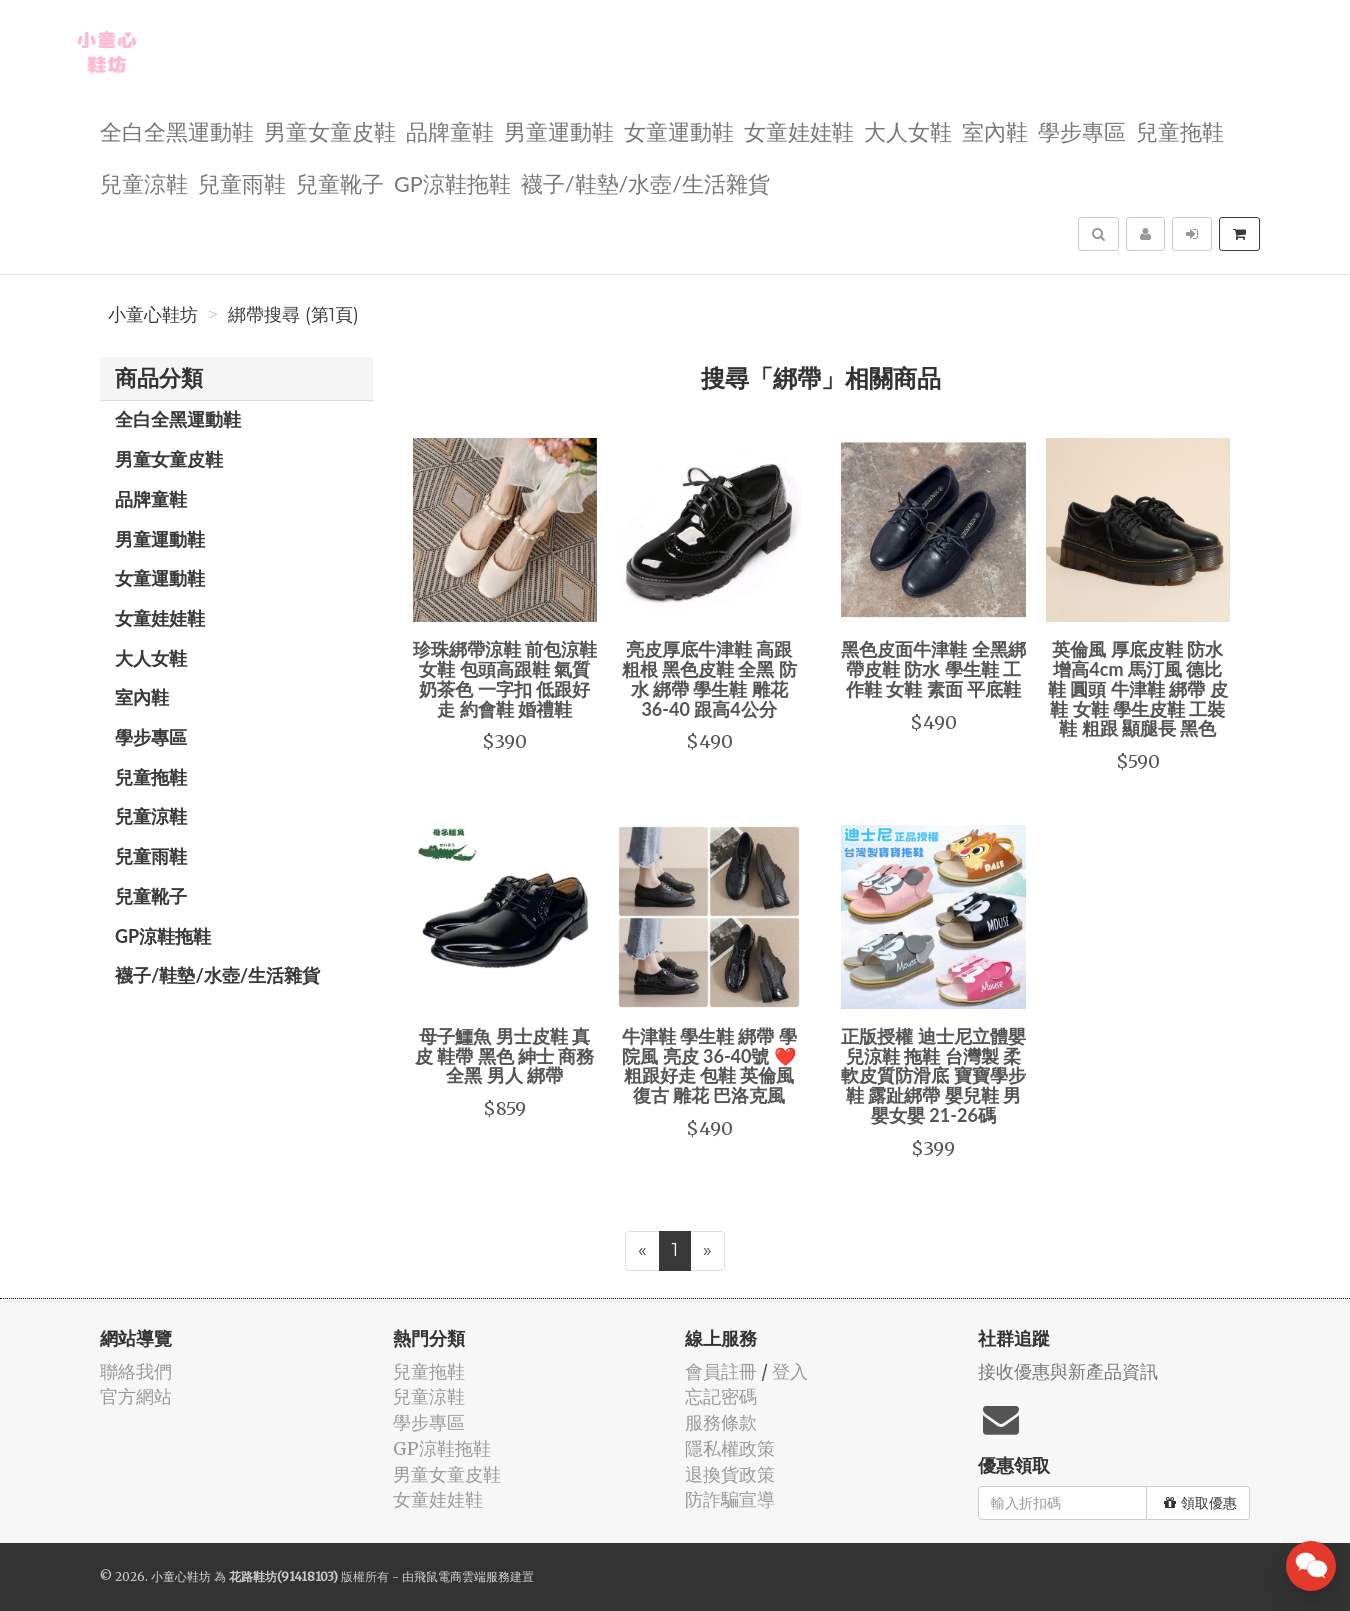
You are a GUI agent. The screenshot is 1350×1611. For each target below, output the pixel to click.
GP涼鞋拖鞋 (452, 182)
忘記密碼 (721, 1396)
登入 (790, 1371)
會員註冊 (721, 1371)
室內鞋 (995, 130)
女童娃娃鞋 (799, 130)
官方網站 (136, 1396)
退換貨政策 (730, 1474)
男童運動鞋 (559, 130)
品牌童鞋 (450, 130)
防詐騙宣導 (730, 1499)
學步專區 (1082, 130)
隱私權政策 (730, 1448)
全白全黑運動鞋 (177, 130)
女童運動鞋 (679, 130)
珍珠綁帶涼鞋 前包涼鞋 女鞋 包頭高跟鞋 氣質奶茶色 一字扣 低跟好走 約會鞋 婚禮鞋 (505, 678)
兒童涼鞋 (144, 182)
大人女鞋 (908, 130)
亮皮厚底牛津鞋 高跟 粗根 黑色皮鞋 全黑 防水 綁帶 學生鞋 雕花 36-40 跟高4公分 (709, 678)
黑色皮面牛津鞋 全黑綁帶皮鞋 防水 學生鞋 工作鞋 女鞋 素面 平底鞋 (933, 669)
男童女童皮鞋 (330, 130)
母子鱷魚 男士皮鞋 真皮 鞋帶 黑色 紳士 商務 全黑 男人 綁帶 (505, 1056)
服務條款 (721, 1422)
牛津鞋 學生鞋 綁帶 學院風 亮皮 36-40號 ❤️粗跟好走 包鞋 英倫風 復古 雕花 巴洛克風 (709, 1065)
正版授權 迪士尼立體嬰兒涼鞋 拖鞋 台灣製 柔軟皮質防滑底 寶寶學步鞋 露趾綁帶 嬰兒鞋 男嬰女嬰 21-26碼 (933, 1075)
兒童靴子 (340, 182)
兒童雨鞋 (242, 182)
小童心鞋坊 (153, 315)
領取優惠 (1200, 1503)
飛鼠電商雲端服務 (462, 1576)
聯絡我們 (136, 1371)
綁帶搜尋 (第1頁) (293, 315)
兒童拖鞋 (1180, 130)
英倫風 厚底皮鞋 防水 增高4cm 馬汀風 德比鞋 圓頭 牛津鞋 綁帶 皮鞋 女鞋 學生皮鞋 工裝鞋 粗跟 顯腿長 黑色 (1138, 688)
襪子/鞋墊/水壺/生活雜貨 (645, 182)
